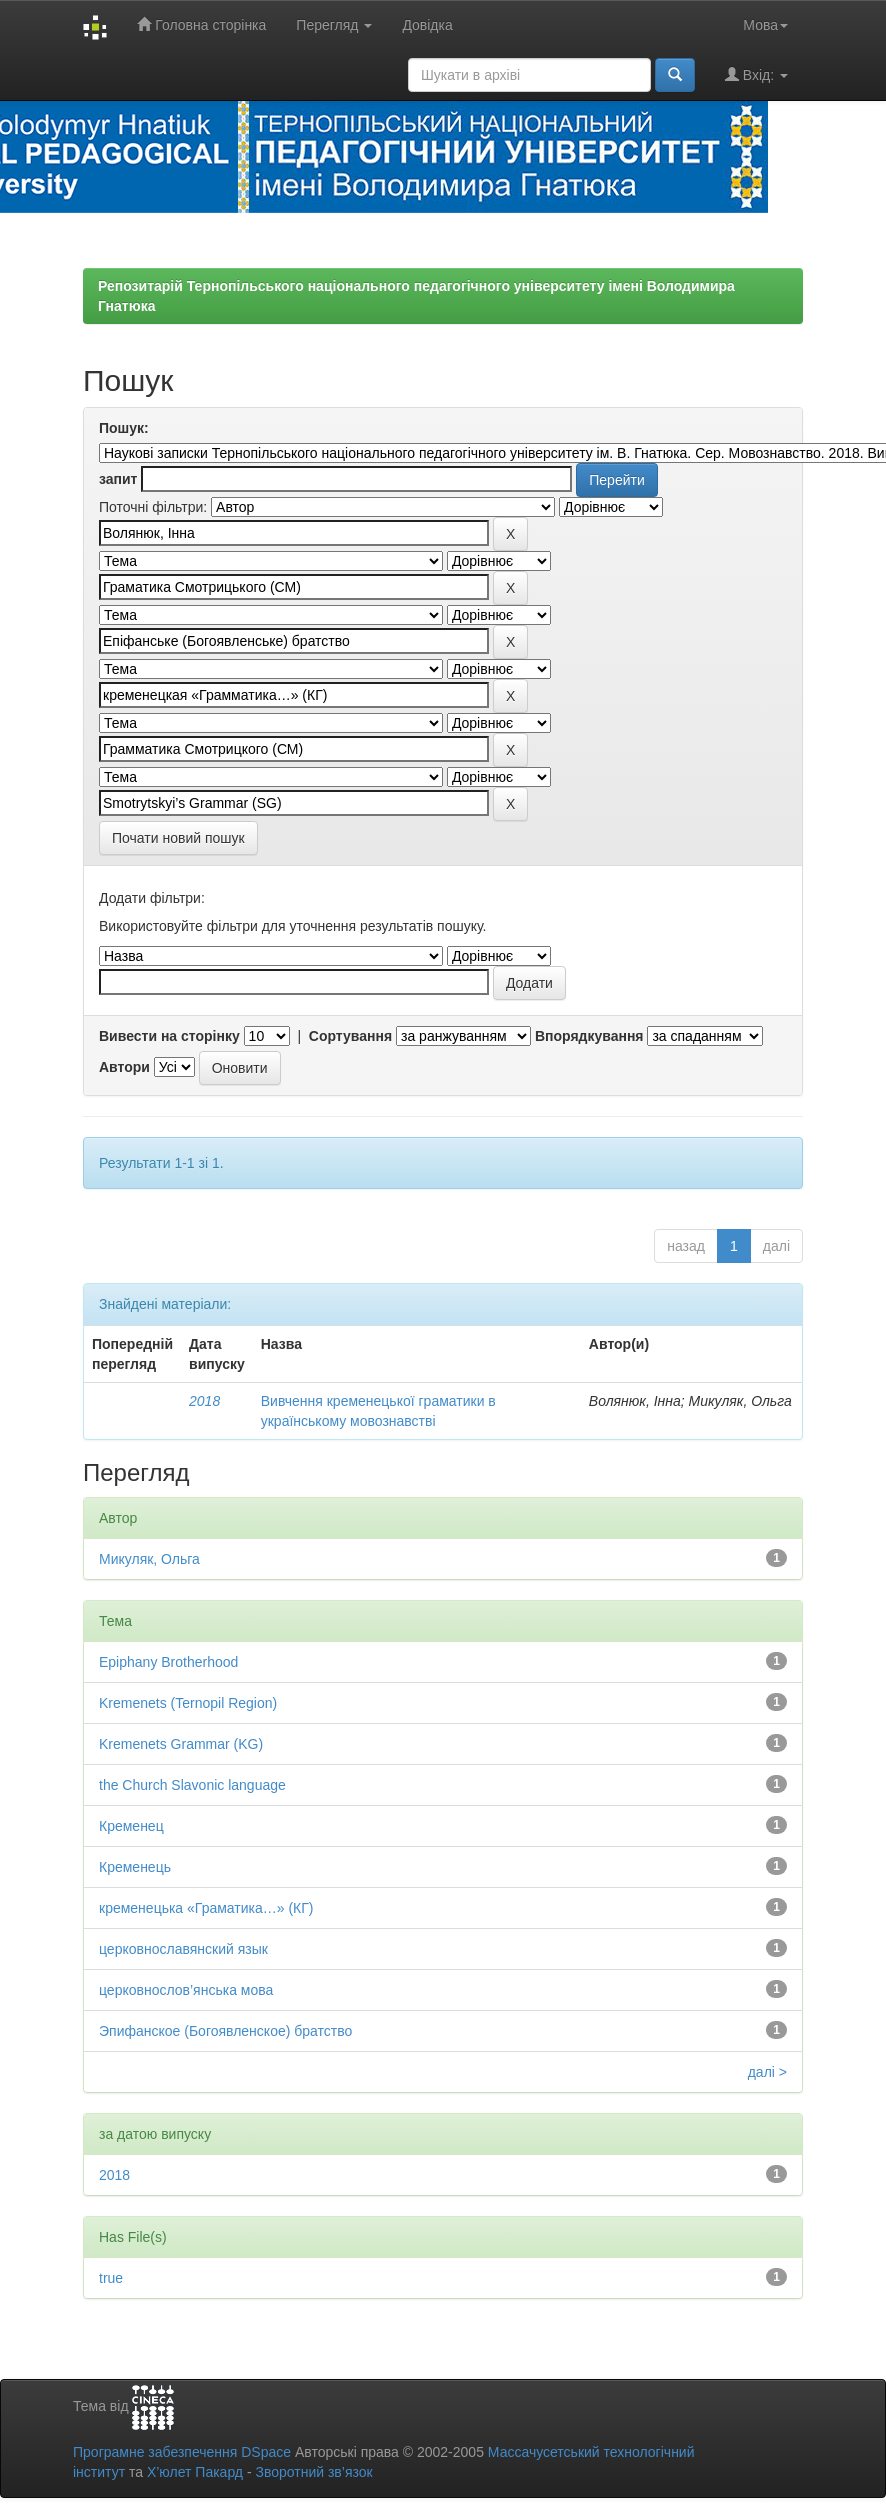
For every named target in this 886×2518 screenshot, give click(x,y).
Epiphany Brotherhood (168, 1662)
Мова (765, 25)
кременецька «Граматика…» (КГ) (206, 1908)
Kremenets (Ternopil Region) (188, 1703)
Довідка (427, 25)
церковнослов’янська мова (186, 1990)
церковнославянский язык (183, 1949)
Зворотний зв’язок (313, 2472)
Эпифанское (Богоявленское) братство (225, 2031)
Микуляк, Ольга (149, 1559)
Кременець (135, 1867)
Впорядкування (589, 1036)
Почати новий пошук (178, 838)
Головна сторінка (201, 24)
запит (118, 479)
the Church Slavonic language (192, 1785)
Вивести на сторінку (169, 1036)
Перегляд (334, 25)
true (111, 2278)
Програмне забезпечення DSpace (182, 2452)
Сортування (350, 1036)
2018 (204, 1401)
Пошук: (124, 428)
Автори (124, 1067)
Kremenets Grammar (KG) (181, 1744)
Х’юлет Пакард (195, 2472)
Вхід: (756, 74)
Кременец (131, 1826)
